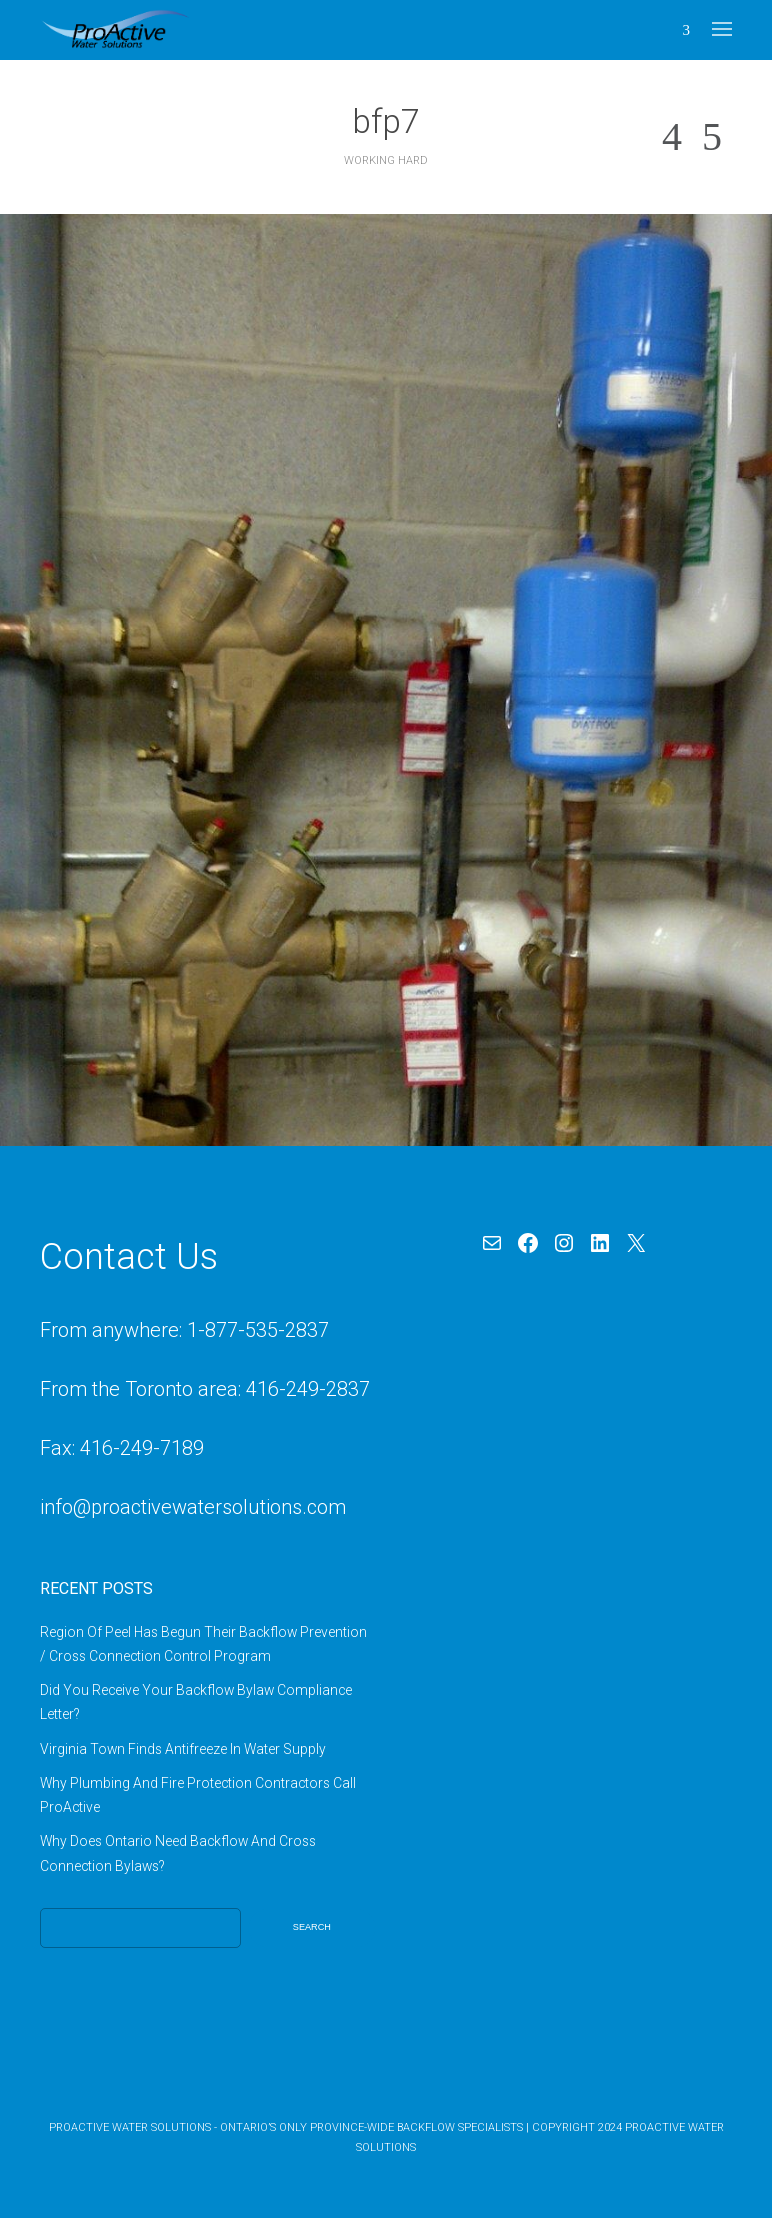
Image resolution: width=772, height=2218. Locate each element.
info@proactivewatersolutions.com (193, 1507)
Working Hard (386, 160)
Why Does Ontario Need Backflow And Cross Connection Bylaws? (178, 1853)
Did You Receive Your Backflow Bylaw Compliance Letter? (196, 1702)
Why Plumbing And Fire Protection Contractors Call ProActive (198, 1795)
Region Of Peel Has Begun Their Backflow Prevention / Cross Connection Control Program (203, 1644)
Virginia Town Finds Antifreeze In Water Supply (183, 1749)
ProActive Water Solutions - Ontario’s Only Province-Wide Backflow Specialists (286, 2127)
